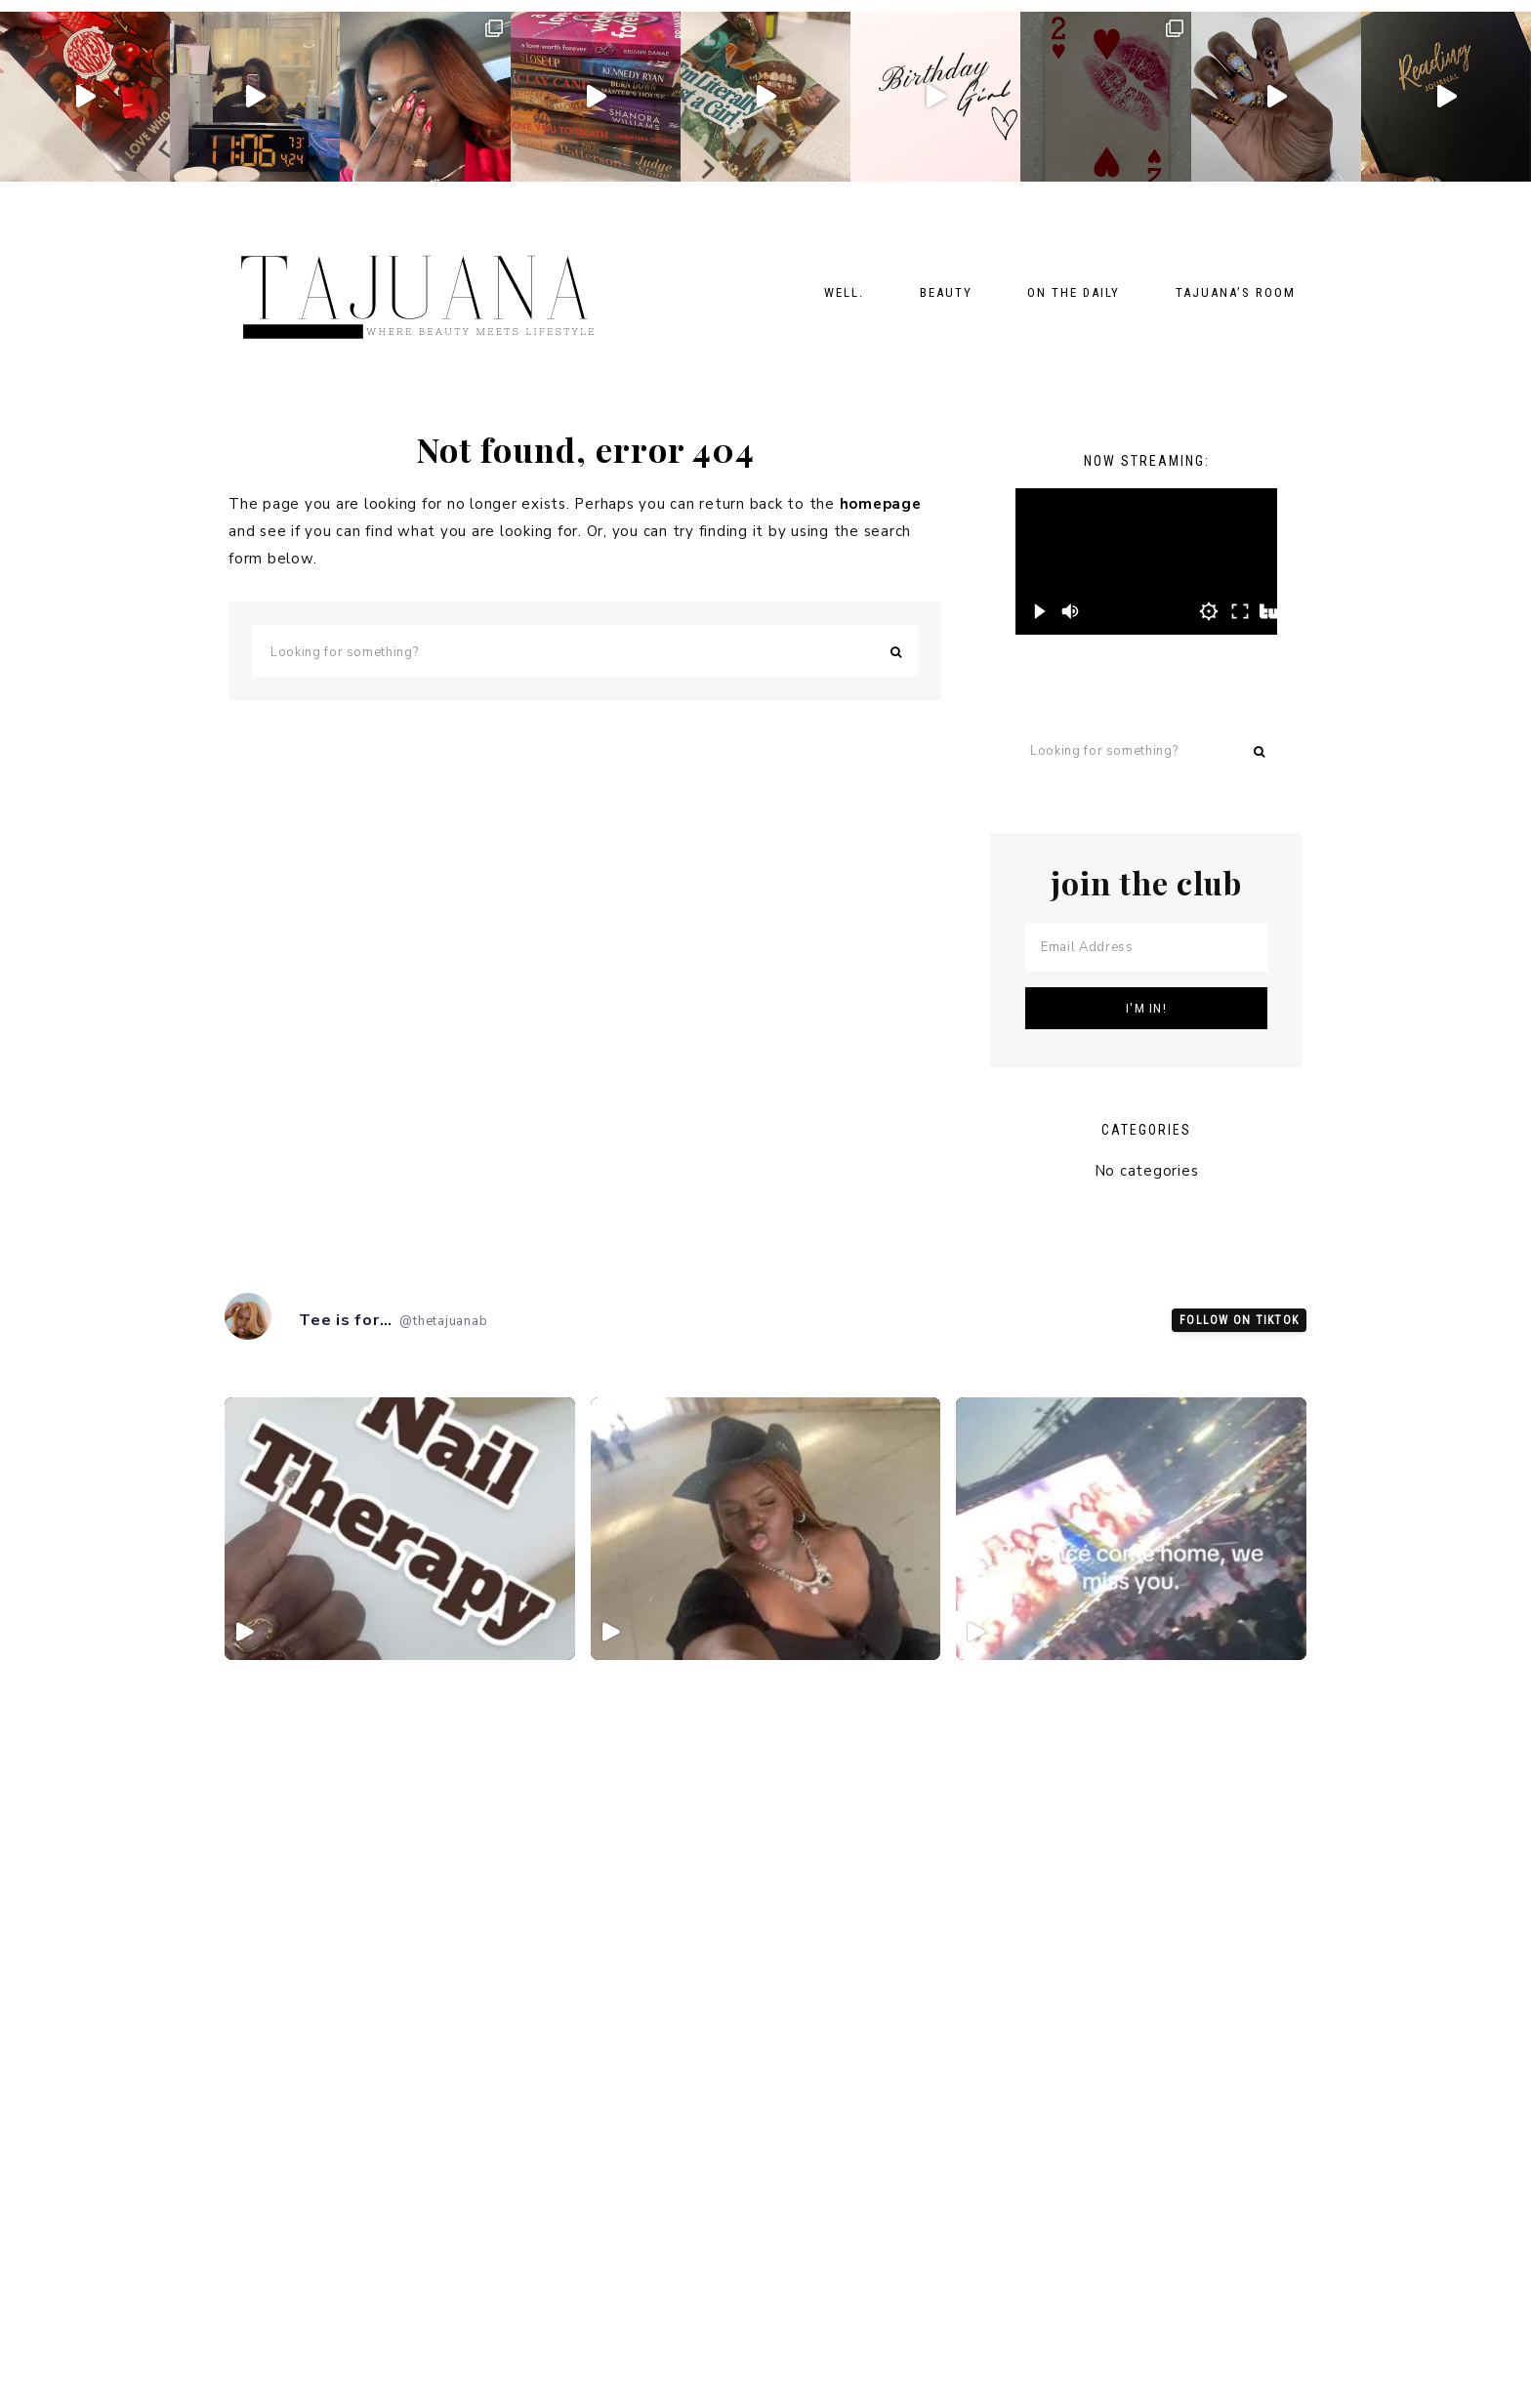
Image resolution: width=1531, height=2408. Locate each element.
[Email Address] (1146, 947)
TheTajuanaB (423, 286)
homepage (881, 504)
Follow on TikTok (1239, 1322)
